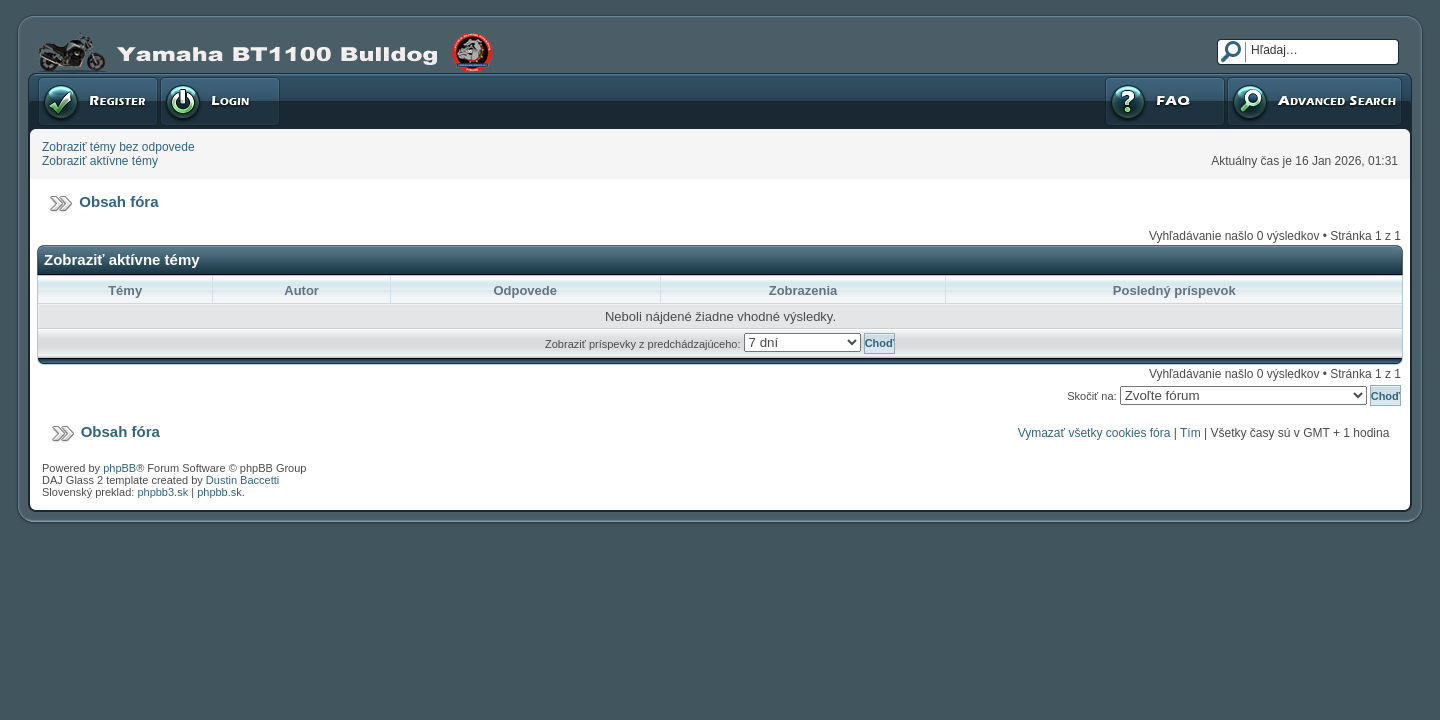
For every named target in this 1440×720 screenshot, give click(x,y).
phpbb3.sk (162, 492)
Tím (1190, 433)
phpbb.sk (219, 492)
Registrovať (98, 101)
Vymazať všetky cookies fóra (1094, 433)
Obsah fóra (118, 201)
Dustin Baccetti (242, 480)
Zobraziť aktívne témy (100, 161)
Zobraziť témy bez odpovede (118, 147)
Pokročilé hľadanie (1314, 101)
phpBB (119, 468)
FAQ (1165, 101)
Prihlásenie (220, 101)
